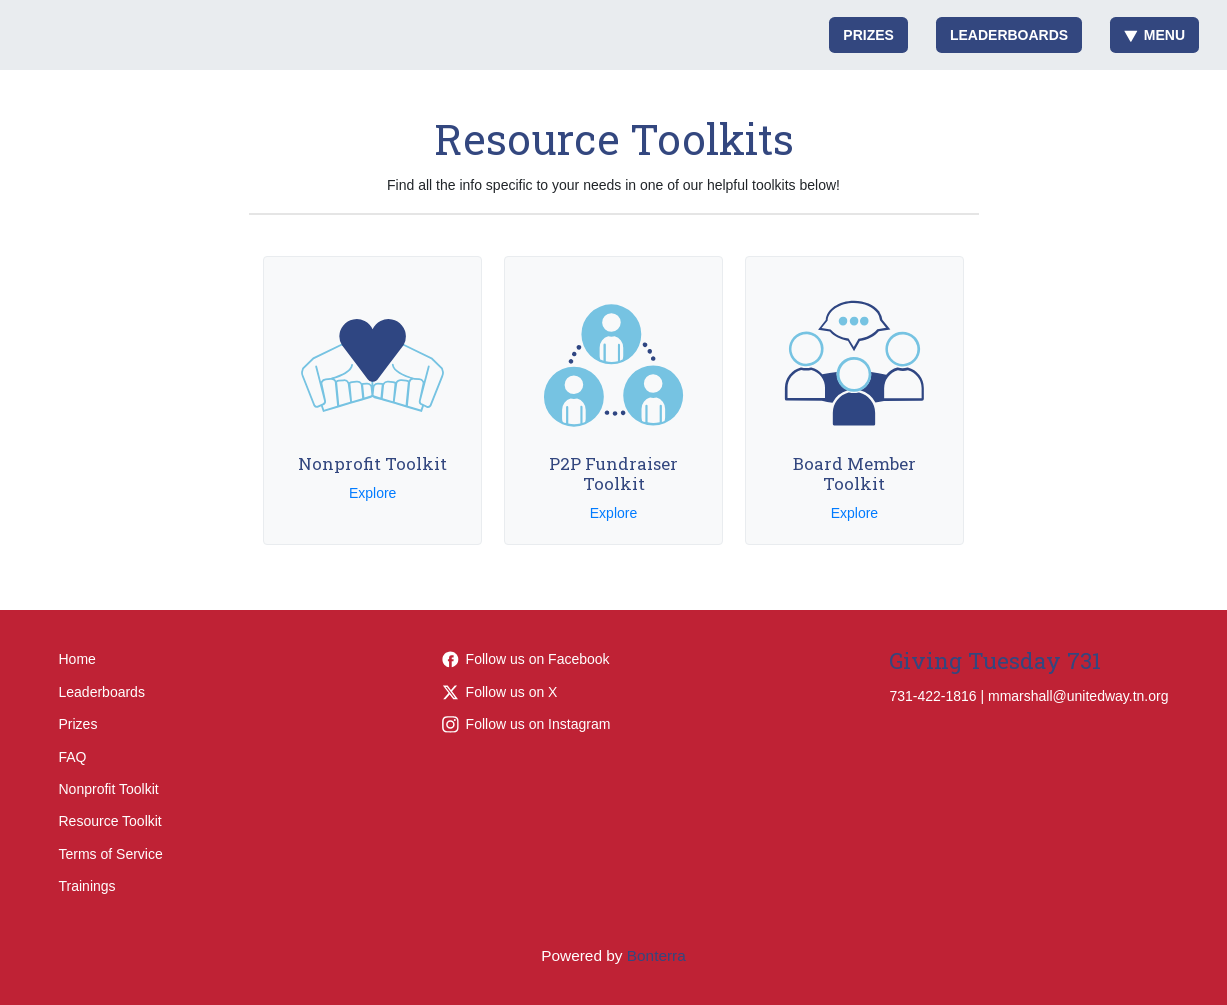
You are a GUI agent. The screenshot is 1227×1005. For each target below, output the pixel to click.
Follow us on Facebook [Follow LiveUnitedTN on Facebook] (526, 659)
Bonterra (656, 955)
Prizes (868, 35)
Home (77, 659)
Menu (1154, 35)
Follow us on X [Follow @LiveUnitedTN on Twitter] (500, 692)
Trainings (87, 886)
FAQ (73, 757)
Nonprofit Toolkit (109, 789)
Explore (372, 493)
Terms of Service (111, 854)
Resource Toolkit (110, 821)
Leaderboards (1009, 35)
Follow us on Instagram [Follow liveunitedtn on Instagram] (526, 724)
